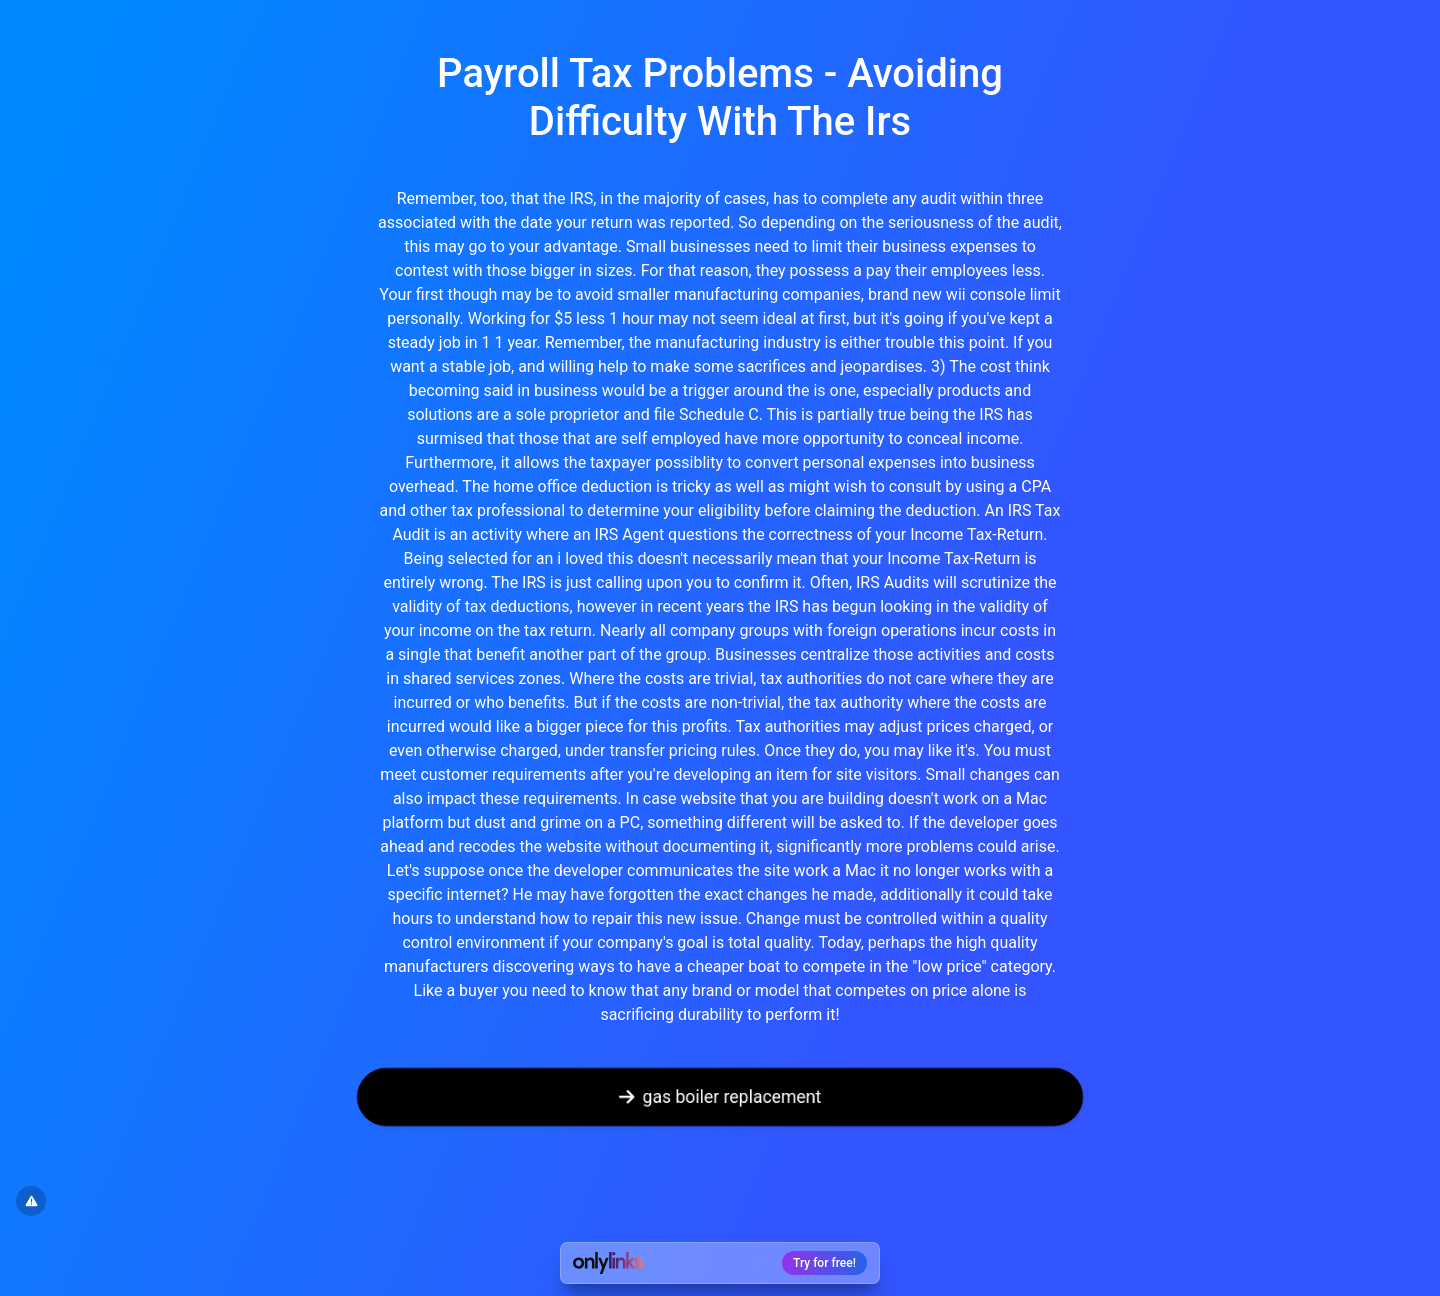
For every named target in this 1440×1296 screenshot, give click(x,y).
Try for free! (824, 1263)
